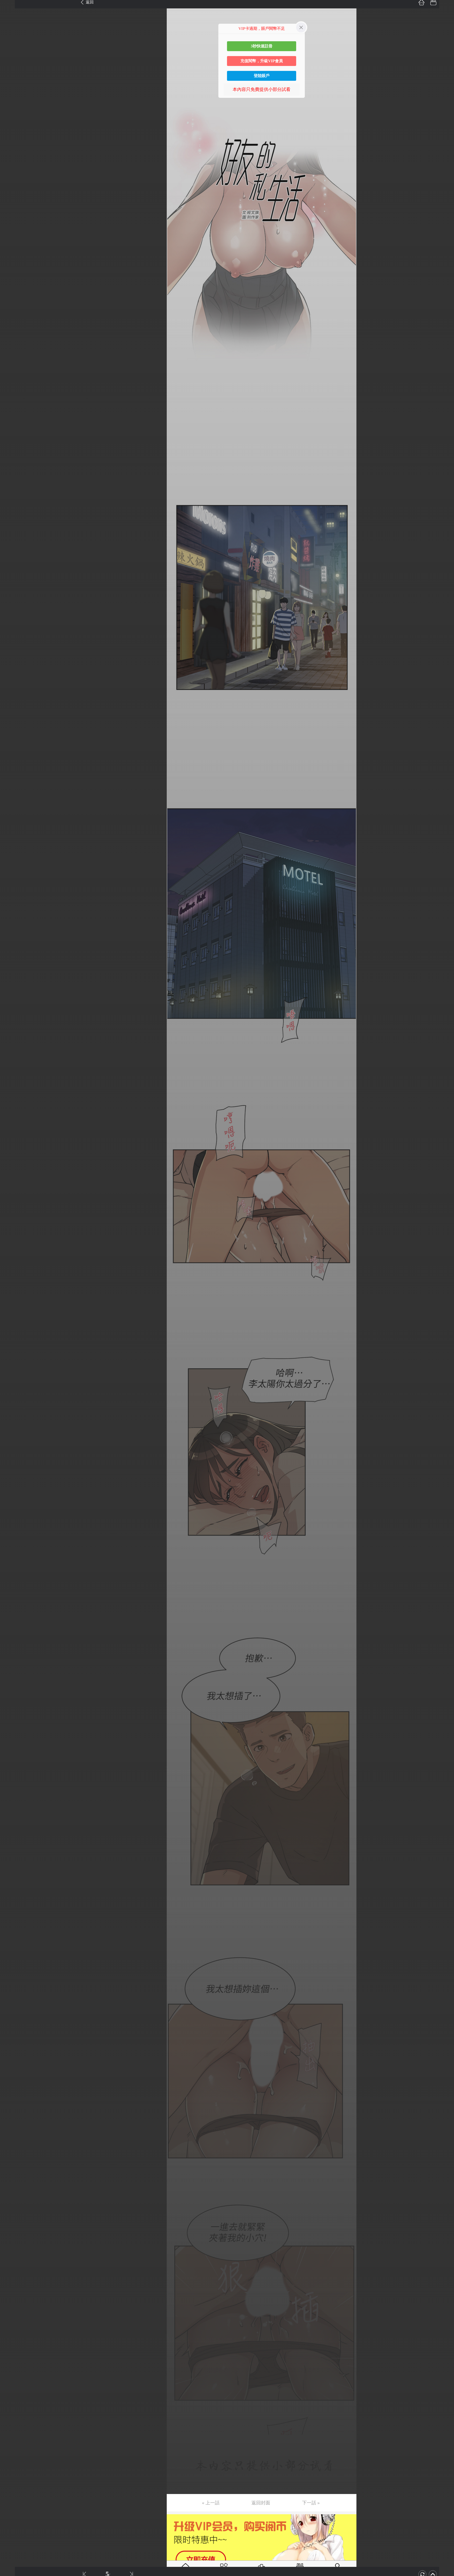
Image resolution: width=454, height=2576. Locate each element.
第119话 (12, 1375)
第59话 (11, 679)
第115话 (12, 1329)
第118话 (12, 1364)
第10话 (11, 110)
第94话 (11, 1085)
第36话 (11, 412)
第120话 (12, 1387)
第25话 (11, 284)
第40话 (11, 458)
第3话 (10, 28)
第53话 (11, 609)
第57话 (11, 655)
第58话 (11, 667)
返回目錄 (16, 1427)
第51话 (11, 586)
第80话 (11, 922)
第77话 (11, 888)
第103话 (12, 1189)
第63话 (11, 725)
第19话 (11, 214)
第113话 (12, 1306)
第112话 (12, 1294)
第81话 (11, 934)
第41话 (11, 470)
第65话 (11, 748)
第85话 (11, 980)
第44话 (11, 504)
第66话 (11, 760)
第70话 (11, 806)
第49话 (11, 563)
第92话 (11, 1062)
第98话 (11, 1131)
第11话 (11, 121)
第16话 (11, 179)
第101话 (12, 1166)
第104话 (12, 1201)
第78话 (11, 899)
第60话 (11, 690)
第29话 (11, 330)
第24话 (11, 272)
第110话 (12, 1271)
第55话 (11, 632)
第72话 (11, 830)
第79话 (11, 911)
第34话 (11, 388)
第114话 (12, 1317)
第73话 (11, 841)
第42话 (11, 481)
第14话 (11, 156)
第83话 (11, 957)
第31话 (11, 354)
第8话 (10, 86)
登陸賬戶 (261, 76)
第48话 (11, 551)
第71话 (11, 818)
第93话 (11, 1073)
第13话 (11, 145)
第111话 (12, 1282)
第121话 (12, 1398)
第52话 (11, 597)
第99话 (11, 1143)
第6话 (10, 63)
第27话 (11, 307)
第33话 (11, 377)
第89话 (11, 1027)
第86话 (11, 992)
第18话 (11, 203)
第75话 (11, 864)
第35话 (11, 400)
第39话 (11, 446)
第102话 (12, 1178)
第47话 (11, 539)
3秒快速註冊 (261, 46)
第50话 (11, 574)
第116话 (12, 1340)
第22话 (11, 249)
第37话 (11, 423)
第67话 (11, 771)
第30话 (11, 342)
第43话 (11, 493)
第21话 (11, 237)
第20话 (11, 226)
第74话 (11, 853)
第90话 (11, 1039)
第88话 (11, 1015)
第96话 (11, 1108)
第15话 (11, 168)
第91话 (11, 1050)
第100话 (12, 1155)
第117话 (12, 1352)
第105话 (12, 1213)
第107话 (12, 1236)
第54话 (11, 621)
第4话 (10, 40)
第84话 (11, 969)
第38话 (11, 435)
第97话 (11, 1120)
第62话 (11, 713)
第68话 (11, 783)
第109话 (12, 1259)
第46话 (11, 528)
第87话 (11, 1004)
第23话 (11, 261)
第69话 (11, 795)
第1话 (10, 5)
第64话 (11, 737)
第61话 (11, 702)
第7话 (10, 75)
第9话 (10, 98)
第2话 (10, 17)
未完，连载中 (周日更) (27, 1410)
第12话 (11, 133)
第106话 (12, 1224)
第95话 (11, 1097)
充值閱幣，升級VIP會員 (261, 61)
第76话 (11, 876)
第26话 (11, 295)
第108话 (12, 1248)
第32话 (11, 365)
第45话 (11, 516)
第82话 (11, 946)
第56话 (11, 644)
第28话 (11, 319)
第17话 (11, 191)
